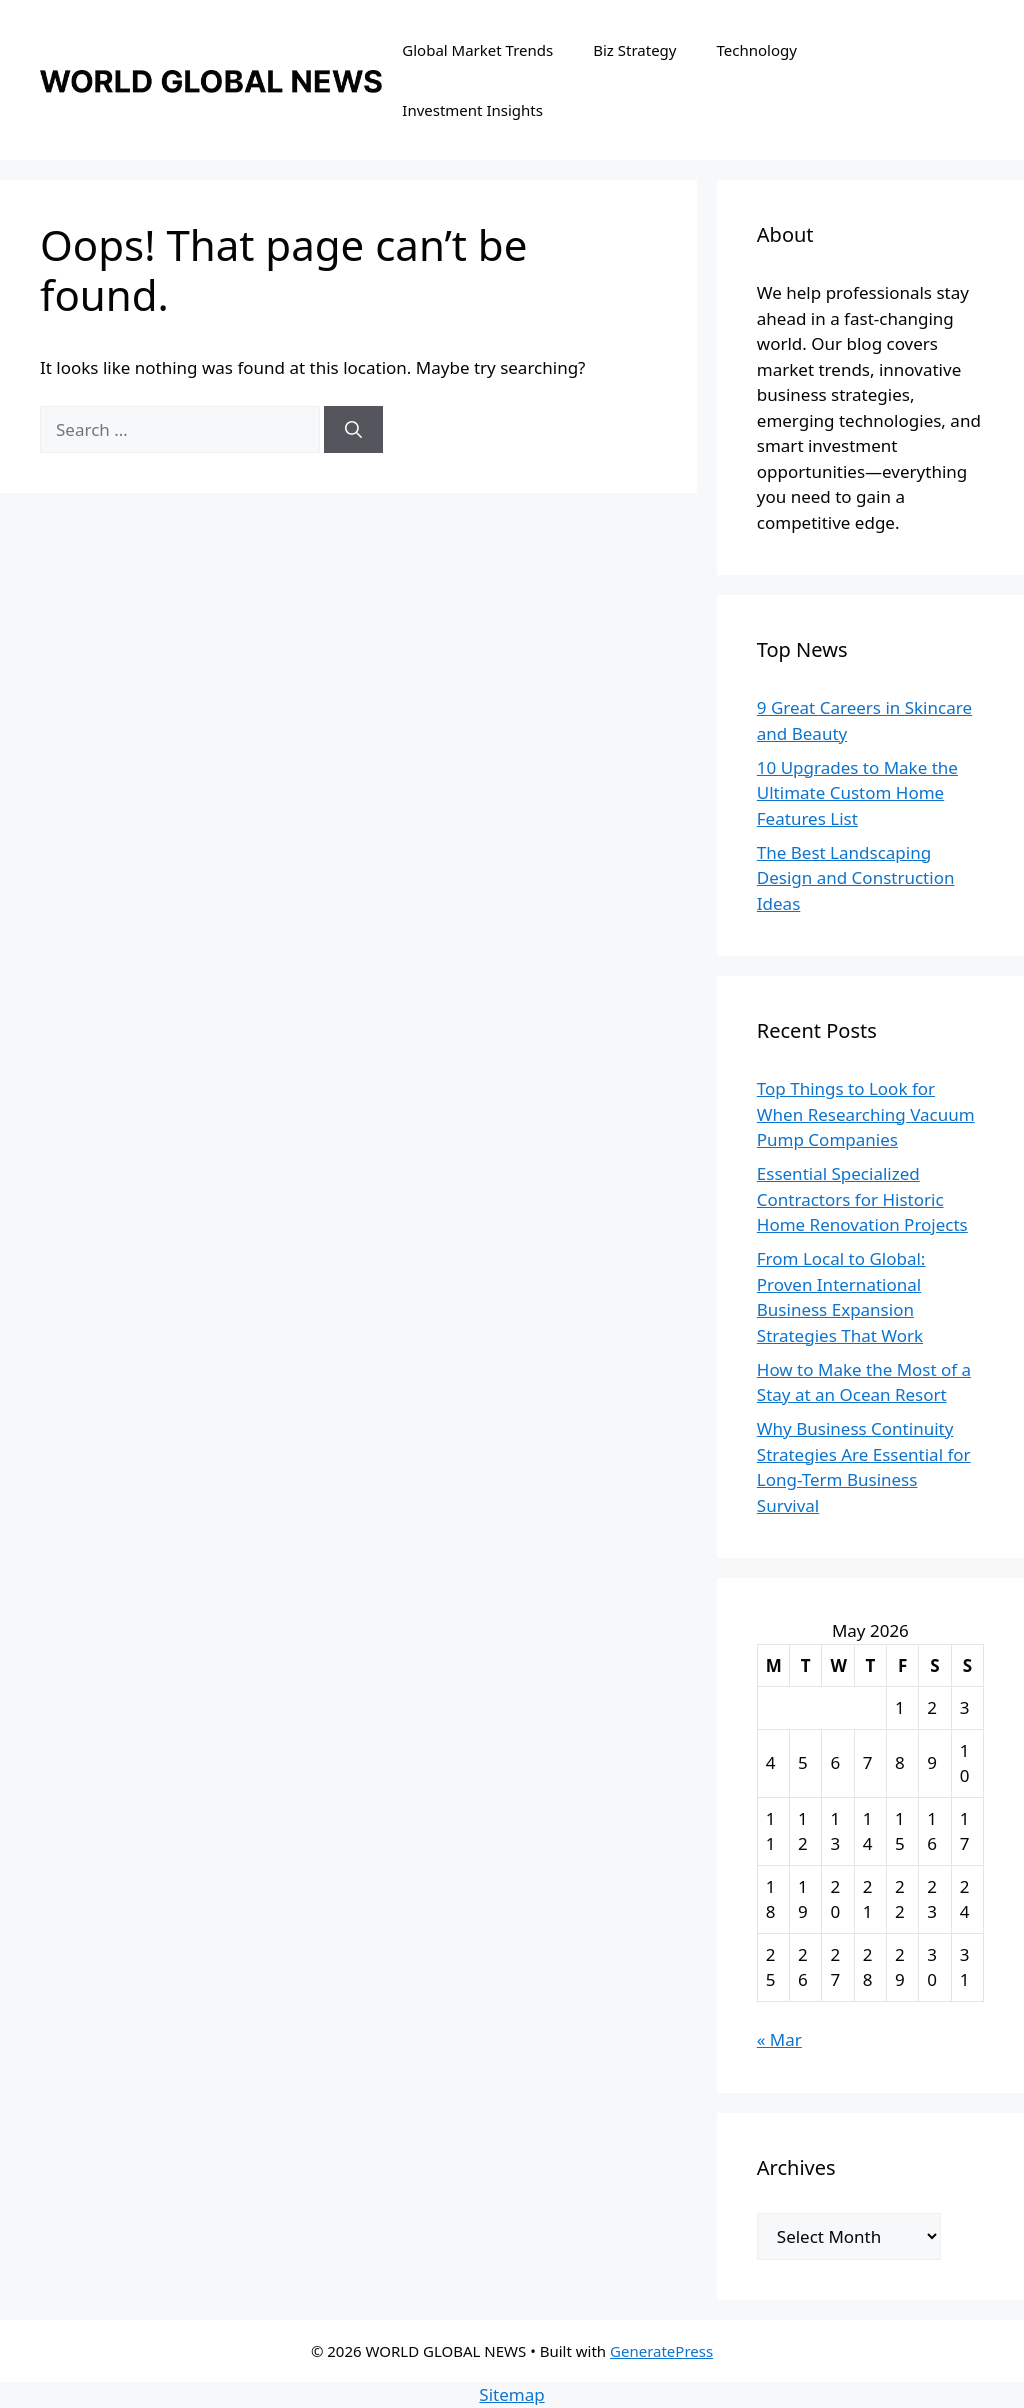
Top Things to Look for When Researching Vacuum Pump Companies (866, 1114)
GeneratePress (661, 2351)
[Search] (353, 430)
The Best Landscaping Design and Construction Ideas (856, 878)
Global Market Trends (477, 50)
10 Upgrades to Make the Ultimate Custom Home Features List (857, 793)
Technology (757, 50)
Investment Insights (472, 110)
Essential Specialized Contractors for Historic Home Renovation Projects (862, 1199)
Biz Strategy (634, 50)
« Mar (779, 2039)
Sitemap (511, 2394)
